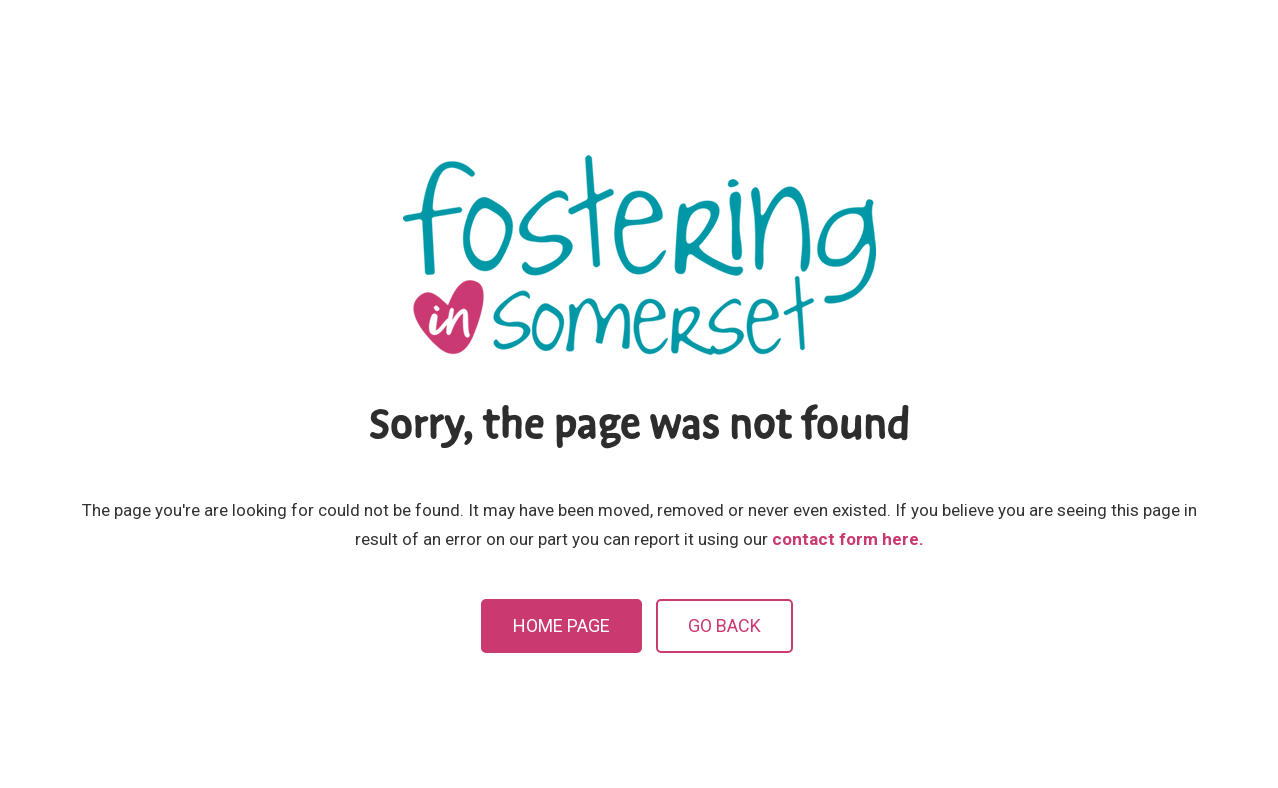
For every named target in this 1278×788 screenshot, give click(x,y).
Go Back (724, 625)
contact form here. (848, 539)
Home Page (561, 625)
